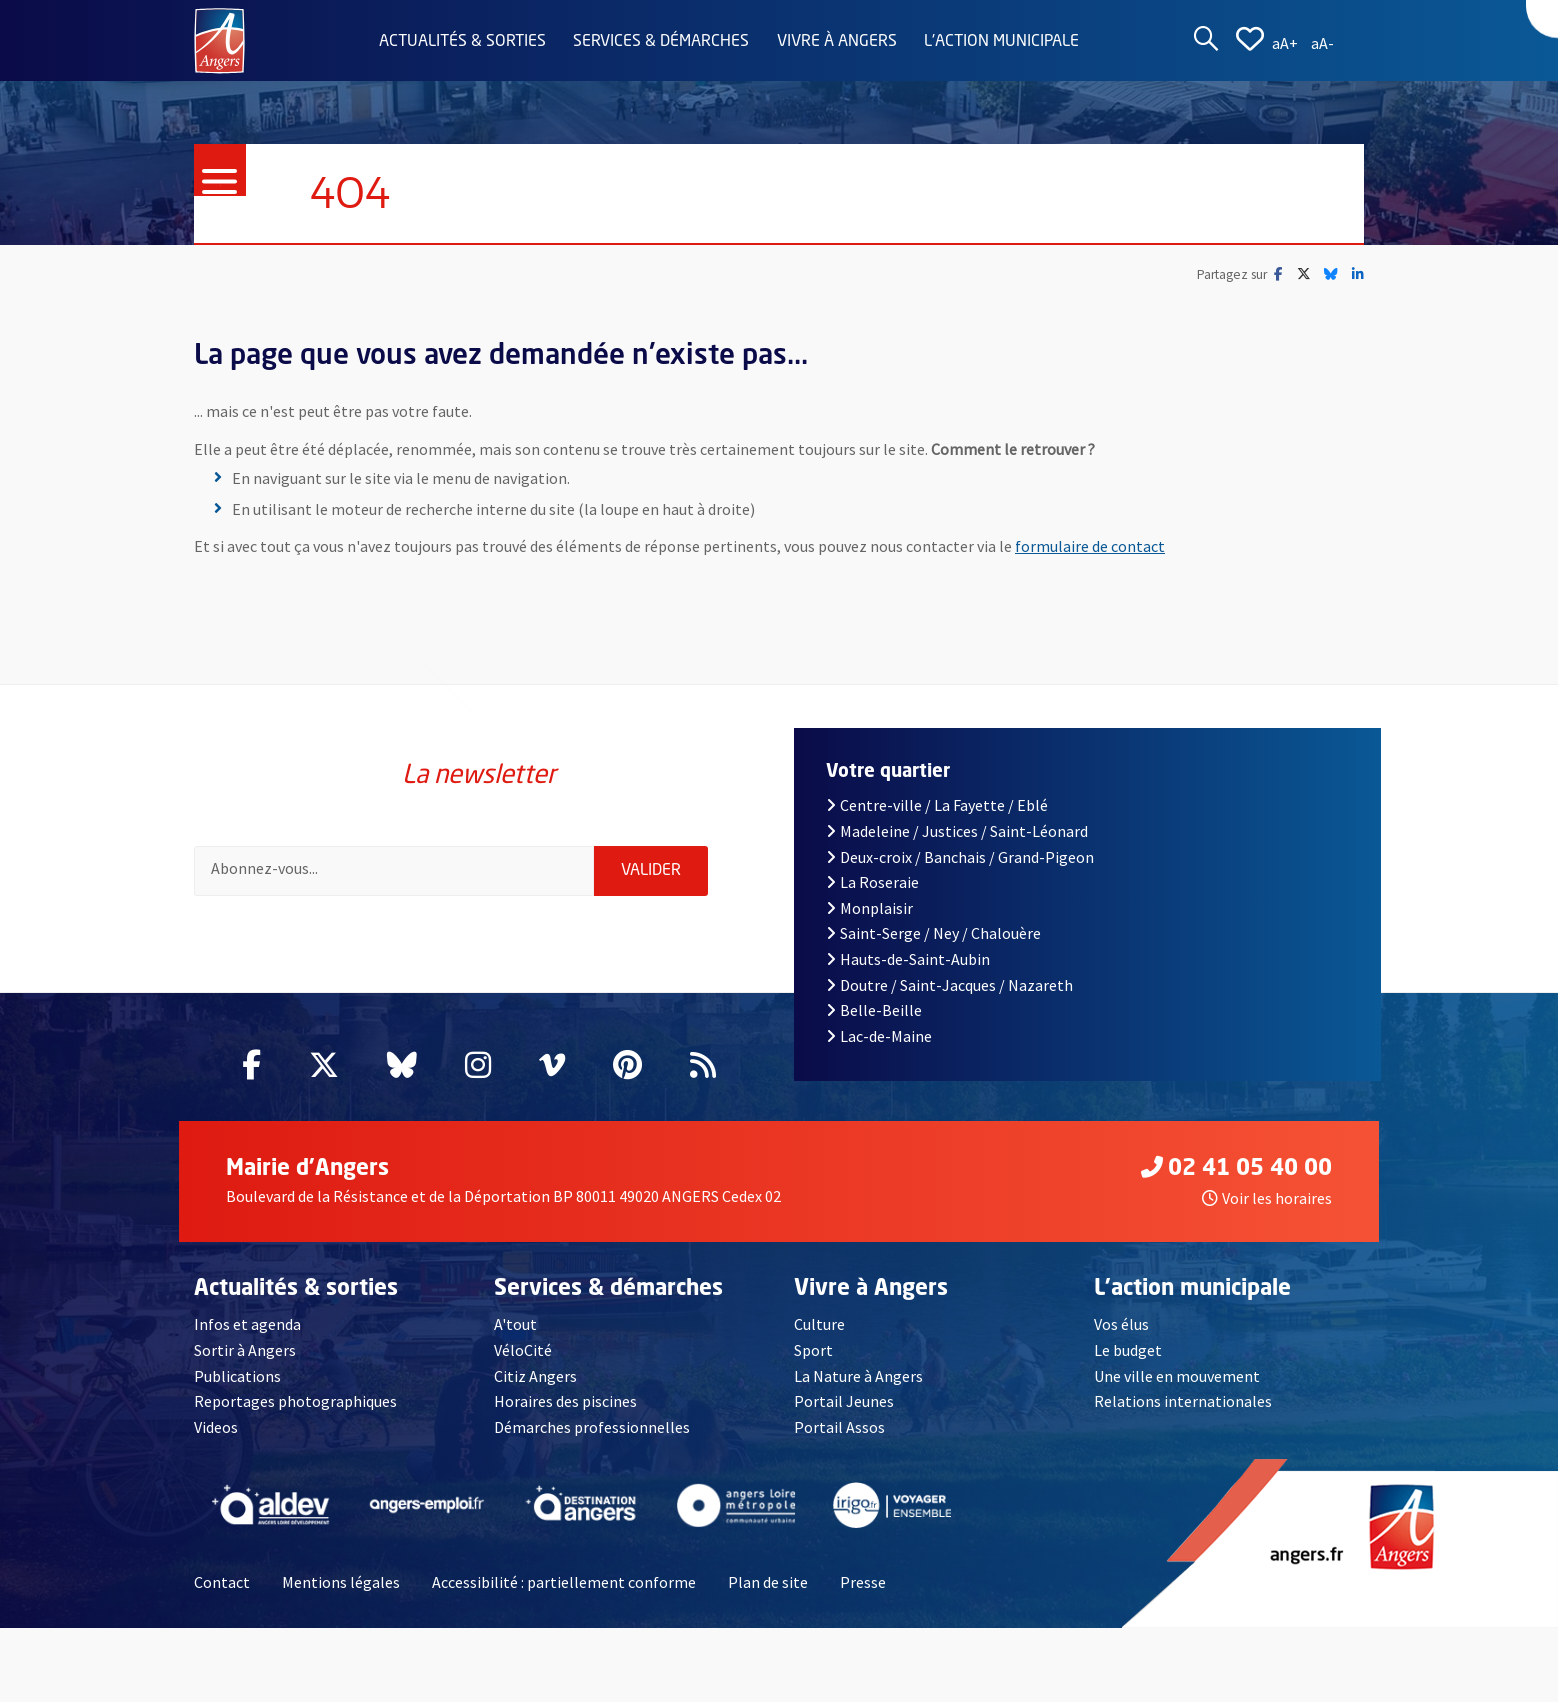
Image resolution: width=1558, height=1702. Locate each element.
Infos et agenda (247, 1324)
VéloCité (523, 1350)
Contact (222, 1582)
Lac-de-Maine (879, 1036)
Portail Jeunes (844, 1401)
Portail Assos (839, 1427)
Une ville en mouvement (1177, 1376)
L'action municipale (1001, 42)
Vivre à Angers (837, 42)
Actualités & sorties (462, 42)
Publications (237, 1376)
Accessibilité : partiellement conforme (564, 1582)
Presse (863, 1582)
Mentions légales (341, 1582)
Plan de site (768, 1582)
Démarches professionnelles (592, 1427)
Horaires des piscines (565, 1401)
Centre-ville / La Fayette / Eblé (937, 805)
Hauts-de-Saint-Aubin (908, 959)
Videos (216, 1427)
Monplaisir (869, 908)
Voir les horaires (1267, 1198)
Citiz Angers (535, 1376)
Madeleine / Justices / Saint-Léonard (957, 831)
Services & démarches (661, 42)
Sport (813, 1350)
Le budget (1128, 1350)
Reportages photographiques (295, 1401)
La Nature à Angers (858, 1376)
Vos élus (1121, 1324)
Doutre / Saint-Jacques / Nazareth (949, 985)
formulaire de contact (1090, 546)
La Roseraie (872, 882)
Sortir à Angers (245, 1350)
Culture (819, 1324)
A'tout (515, 1324)
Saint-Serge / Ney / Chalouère (933, 933)
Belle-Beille (874, 1010)
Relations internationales (1183, 1401)
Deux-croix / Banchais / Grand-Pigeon (960, 857)
